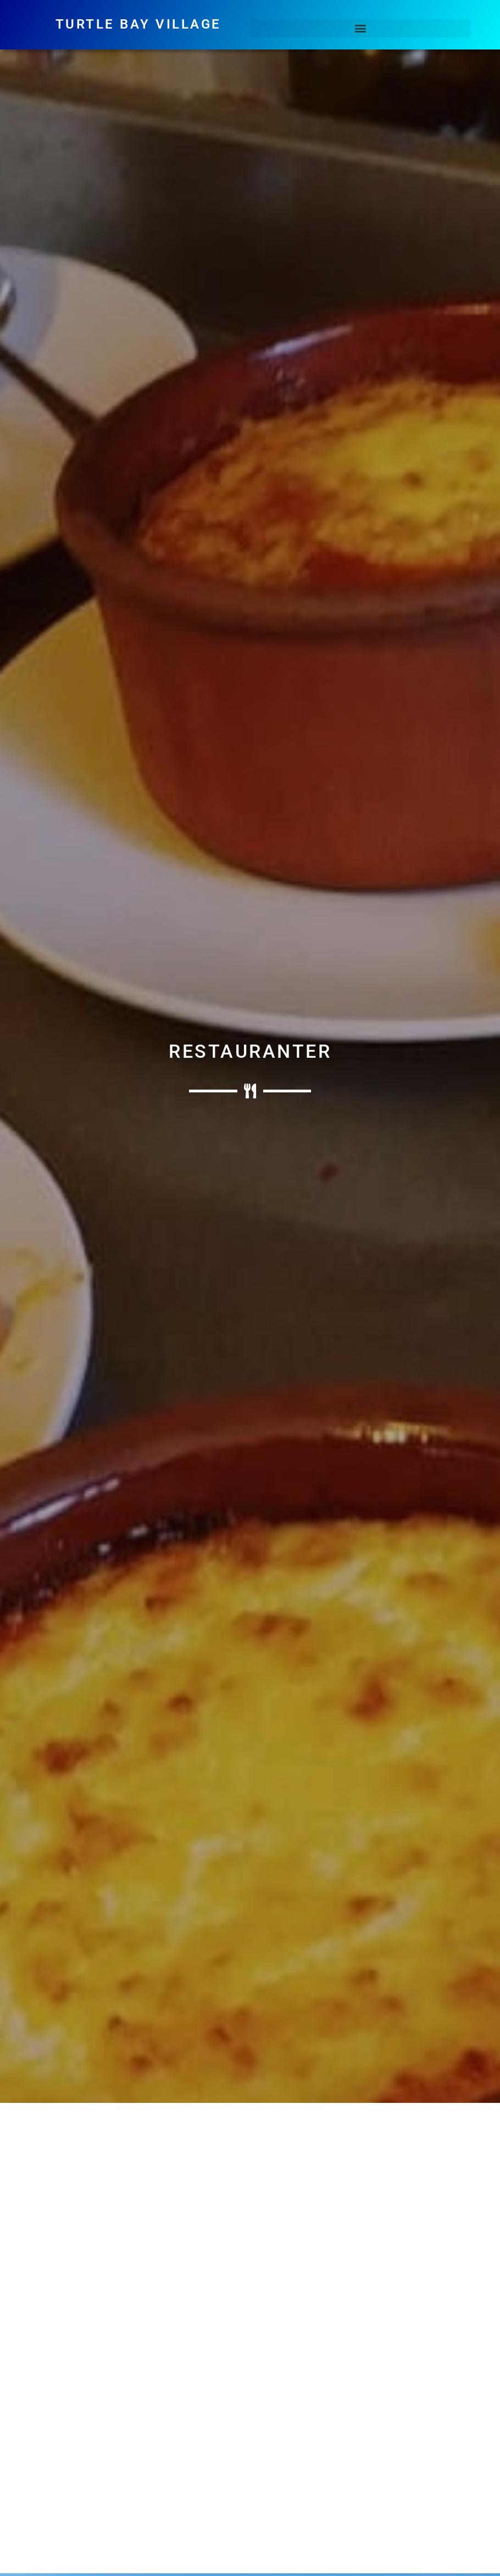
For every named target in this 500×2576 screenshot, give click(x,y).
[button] (360, 28)
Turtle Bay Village (138, 24)
